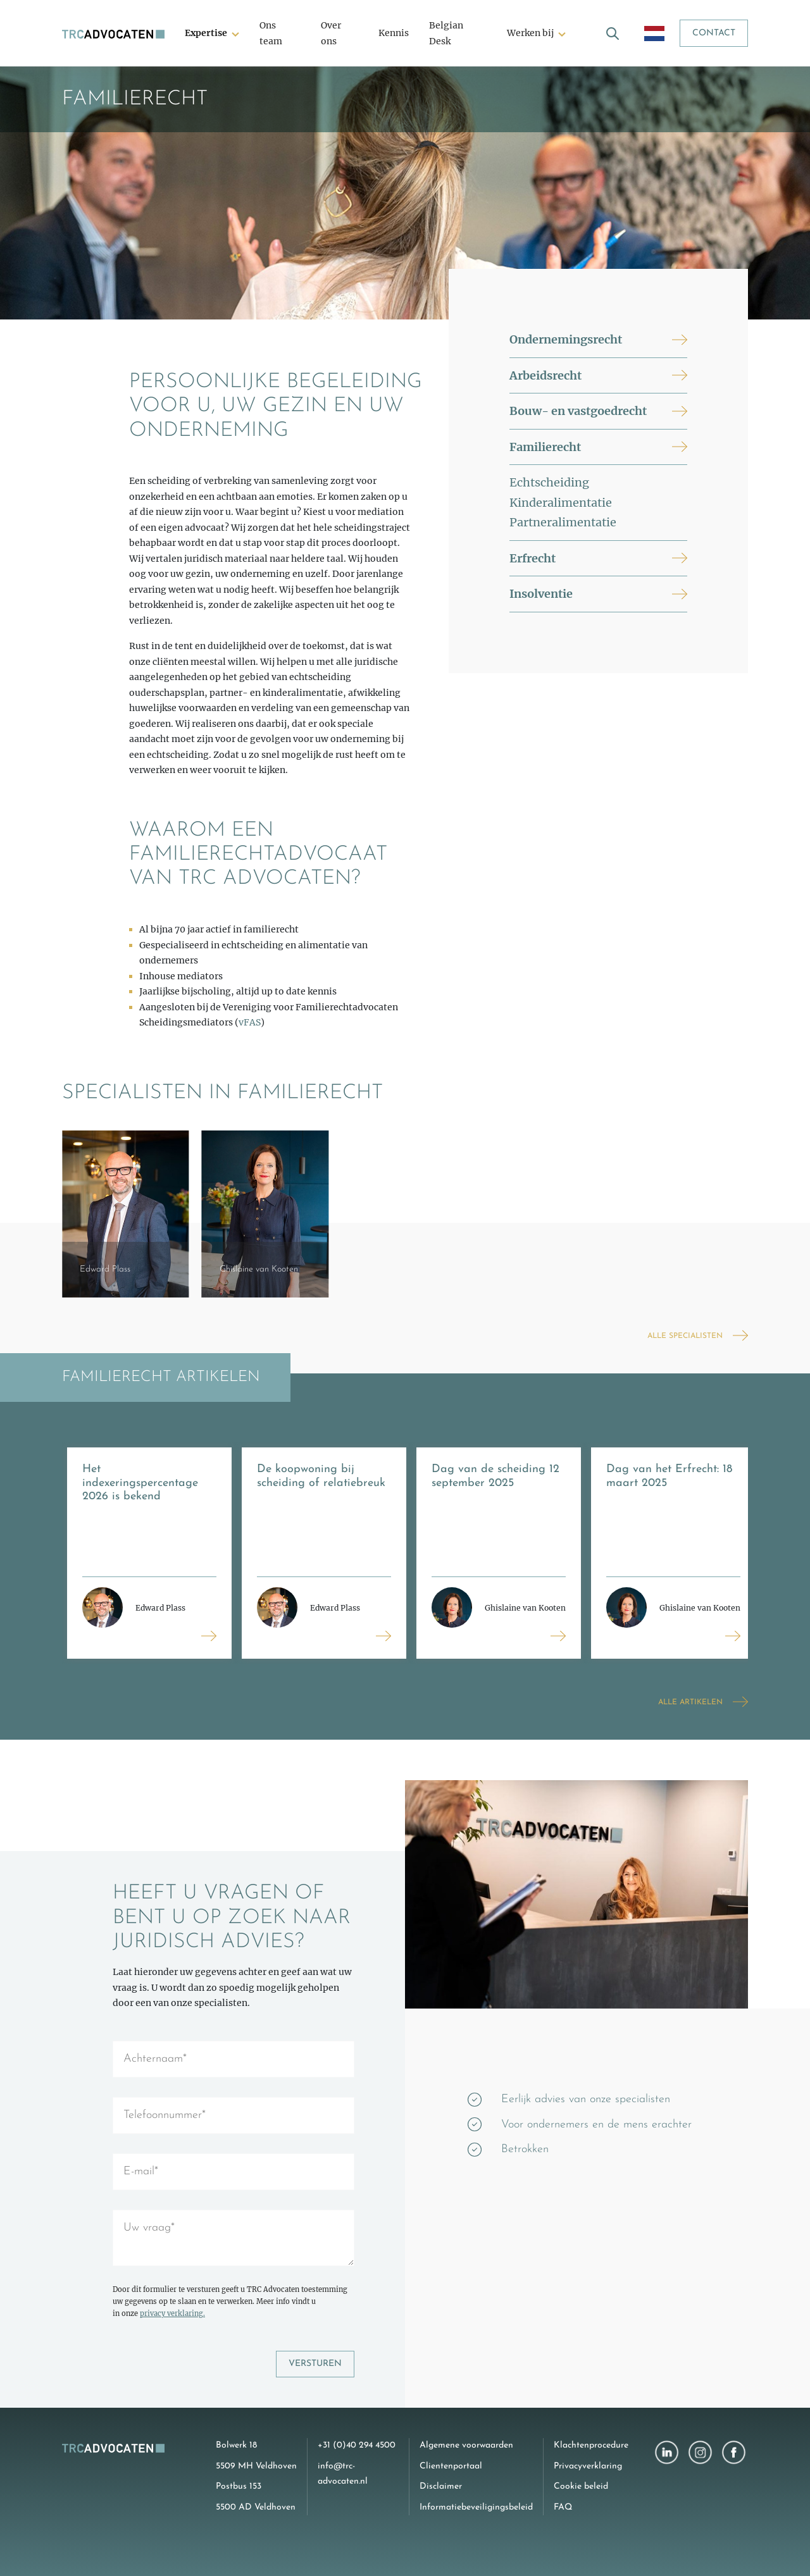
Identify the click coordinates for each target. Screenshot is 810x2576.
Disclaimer (441, 2486)
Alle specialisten (685, 1336)
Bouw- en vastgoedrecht (578, 411)
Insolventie (541, 593)
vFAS (250, 1022)
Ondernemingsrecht (565, 339)
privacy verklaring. (172, 2313)
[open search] (612, 33)
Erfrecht (532, 558)
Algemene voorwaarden (466, 2445)
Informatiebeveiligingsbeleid (476, 2507)
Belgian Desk (446, 33)
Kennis (393, 33)
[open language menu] (654, 33)
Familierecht (545, 447)
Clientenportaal (451, 2466)
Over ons (331, 33)
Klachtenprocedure (591, 2445)
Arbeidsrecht (545, 375)
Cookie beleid (581, 2486)
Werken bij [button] (530, 33)
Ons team (270, 33)
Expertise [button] (206, 33)
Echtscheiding (549, 482)
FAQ (563, 2507)
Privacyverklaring (588, 2466)
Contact (713, 33)
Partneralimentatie (562, 522)
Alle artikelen (690, 1702)
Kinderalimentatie (560, 502)
